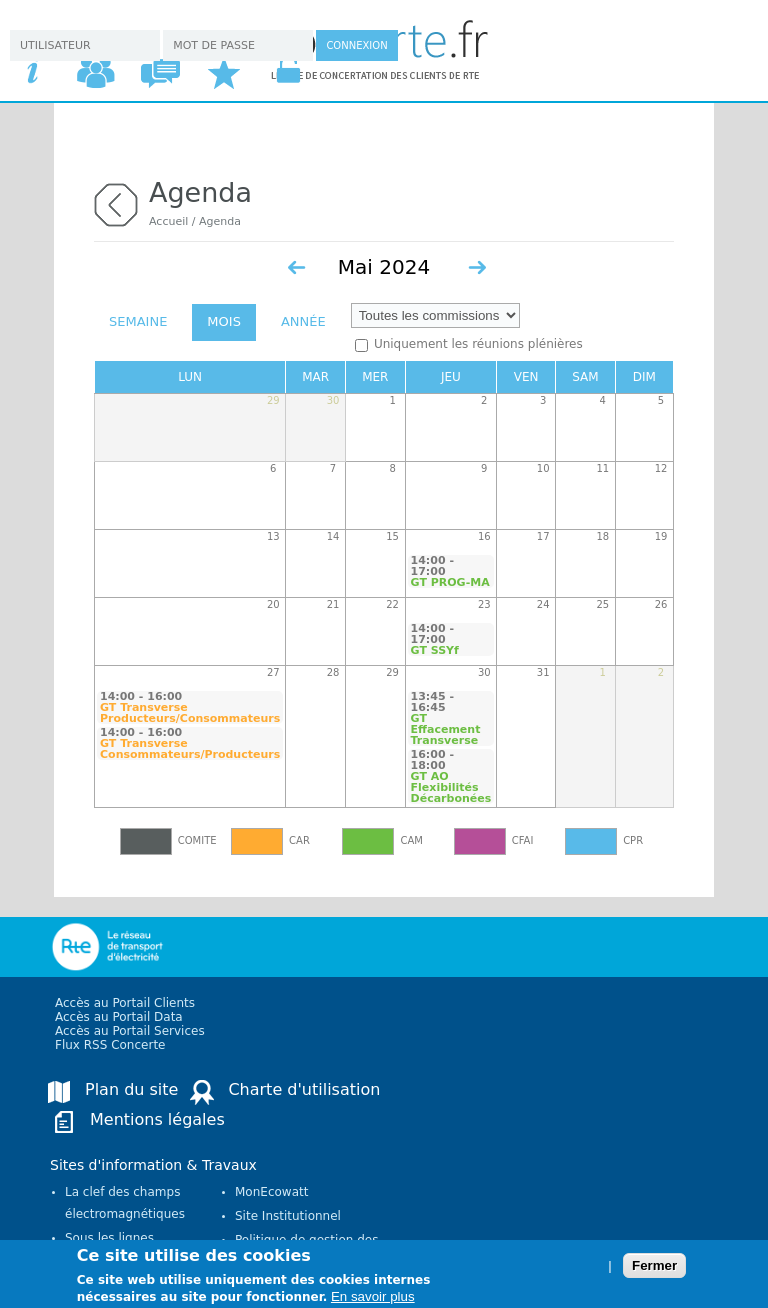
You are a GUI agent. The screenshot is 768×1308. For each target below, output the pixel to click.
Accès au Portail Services (130, 1031)
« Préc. (297, 267)
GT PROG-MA (450, 582)
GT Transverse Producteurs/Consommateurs (190, 713)
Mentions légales (157, 1119)
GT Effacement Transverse (446, 729)
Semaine (138, 321)
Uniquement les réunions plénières (478, 344)
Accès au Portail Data (119, 1017)
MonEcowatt (271, 1192)
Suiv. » (477, 267)
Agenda (220, 221)
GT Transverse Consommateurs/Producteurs (190, 749)
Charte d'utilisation (304, 1089)
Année (303, 321)
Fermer (654, 1269)
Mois (224, 321)
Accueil (168, 221)
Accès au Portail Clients (125, 1003)
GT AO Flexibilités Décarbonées (451, 787)
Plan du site (131, 1089)
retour (116, 202)
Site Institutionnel (288, 1216)
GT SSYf (435, 650)
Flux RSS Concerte (110, 1045)
